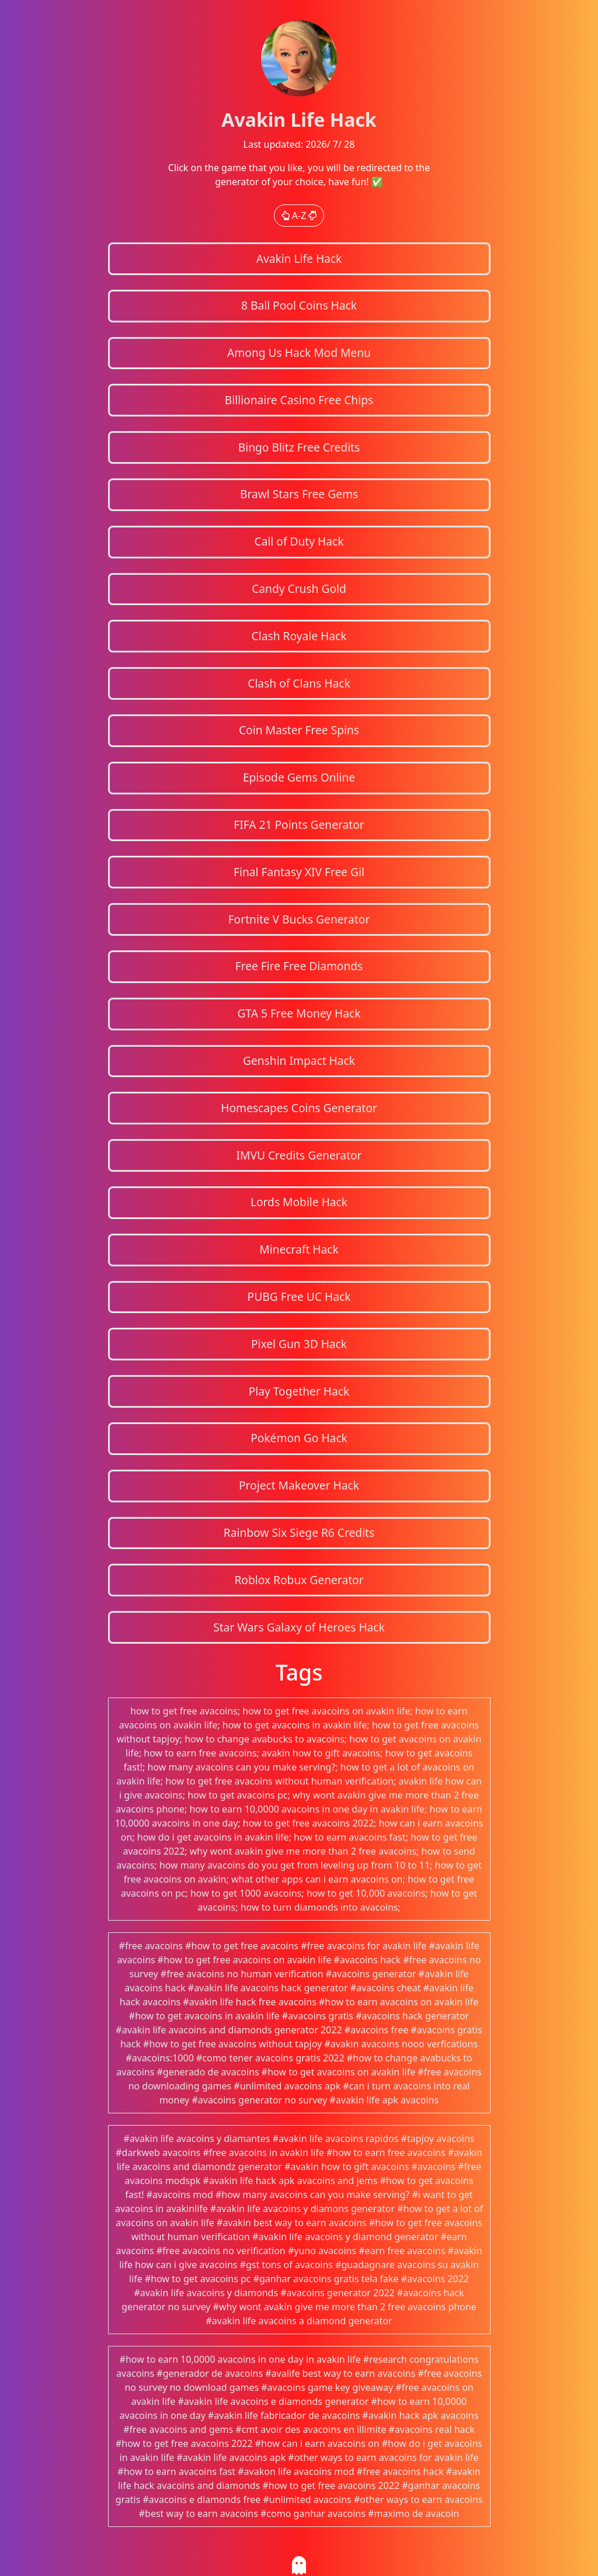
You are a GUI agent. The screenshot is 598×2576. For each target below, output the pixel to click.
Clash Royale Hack (299, 636)
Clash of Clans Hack (299, 683)
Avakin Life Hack (299, 258)
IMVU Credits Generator (298, 1155)
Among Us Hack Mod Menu (299, 352)
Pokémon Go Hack (299, 1438)
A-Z (299, 215)
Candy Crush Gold (299, 588)
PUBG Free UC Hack (299, 1296)
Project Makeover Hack (299, 1485)
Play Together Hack (299, 1391)
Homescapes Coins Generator (299, 1108)
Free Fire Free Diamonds (299, 966)
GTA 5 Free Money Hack (298, 1013)
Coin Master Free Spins (299, 730)
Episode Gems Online (299, 777)
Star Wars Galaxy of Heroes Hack (299, 1627)
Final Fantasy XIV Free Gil (299, 872)
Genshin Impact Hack (299, 1060)
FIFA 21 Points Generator (299, 824)
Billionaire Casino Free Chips (299, 400)
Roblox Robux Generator (298, 1580)
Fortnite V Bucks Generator (299, 919)
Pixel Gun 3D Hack (299, 1344)
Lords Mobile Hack (299, 1202)
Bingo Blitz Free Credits (299, 447)
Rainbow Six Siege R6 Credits (299, 1532)
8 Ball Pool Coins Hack (299, 305)
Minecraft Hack (299, 1249)
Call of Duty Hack (299, 541)
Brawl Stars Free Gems (299, 494)
